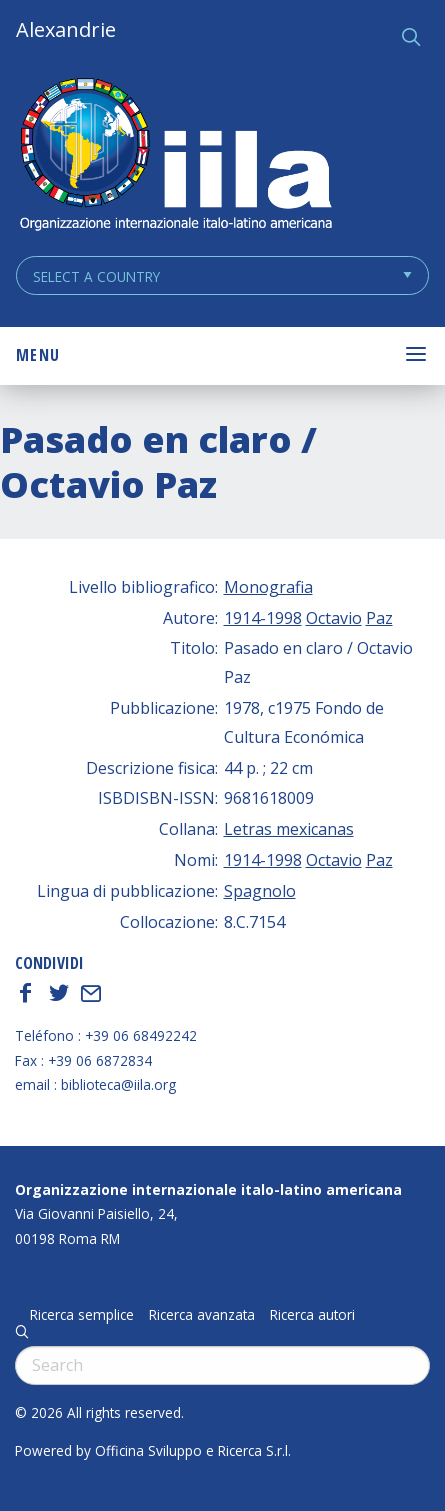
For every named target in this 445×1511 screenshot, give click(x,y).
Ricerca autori (312, 1315)
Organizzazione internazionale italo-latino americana (208, 1189)
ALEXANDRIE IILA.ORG (175, 156)
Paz (379, 618)
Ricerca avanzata (202, 1315)
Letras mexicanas (289, 829)
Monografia (268, 587)
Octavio (334, 618)
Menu (38, 355)
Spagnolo (260, 891)
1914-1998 (263, 618)
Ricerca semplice (82, 1315)
